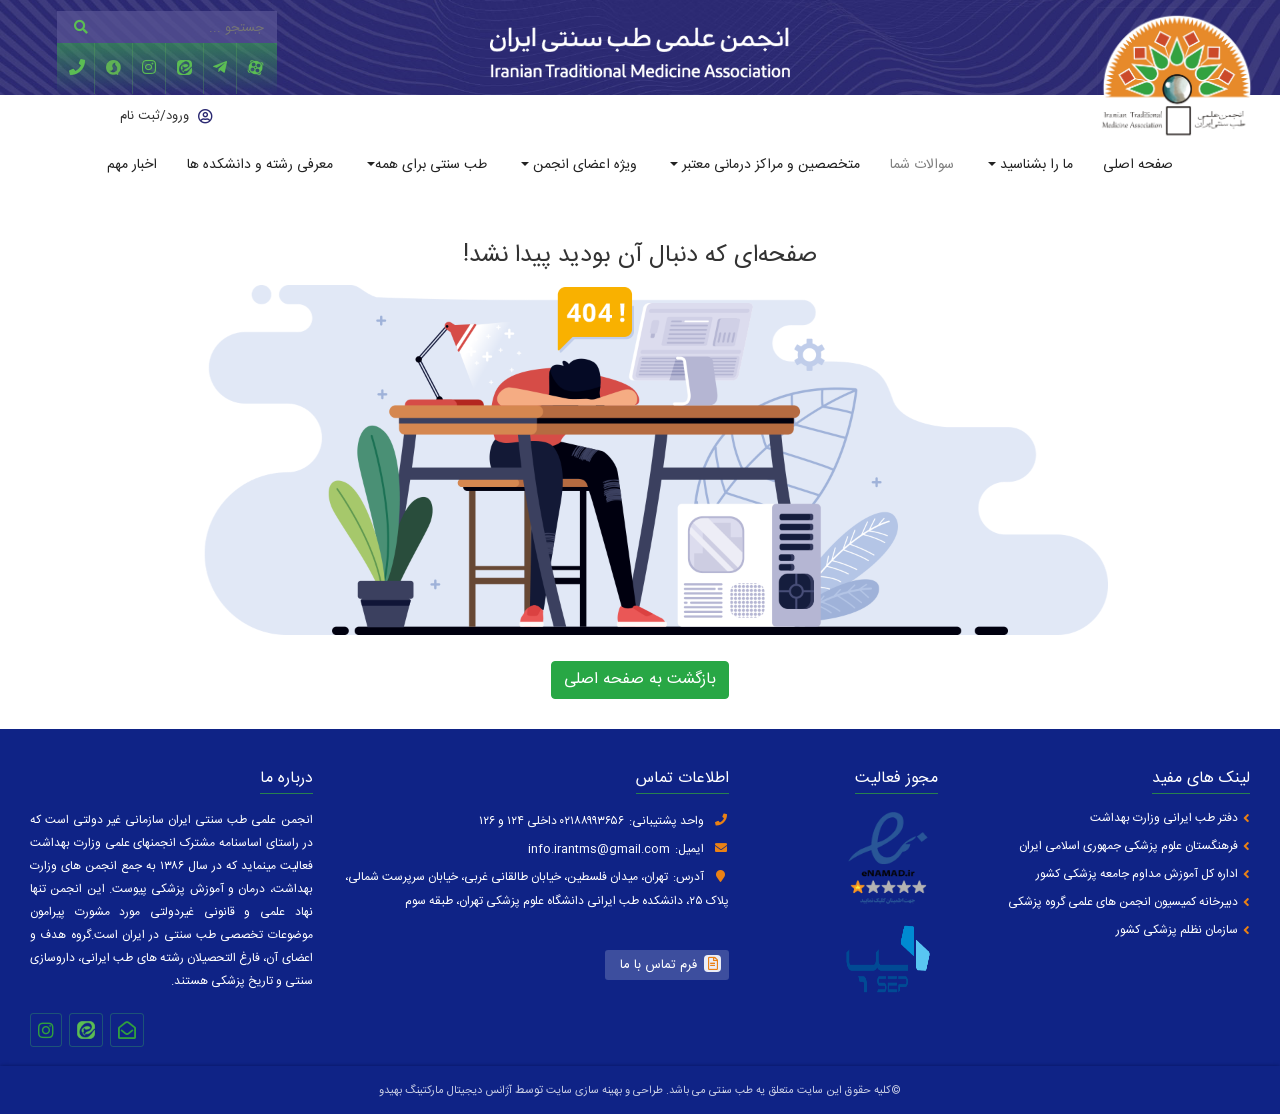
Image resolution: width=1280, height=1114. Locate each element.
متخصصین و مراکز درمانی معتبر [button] (769, 165)
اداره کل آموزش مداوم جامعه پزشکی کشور (1137, 874)
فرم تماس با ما (658, 965)
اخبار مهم (132, 165)
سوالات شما (922, 165)
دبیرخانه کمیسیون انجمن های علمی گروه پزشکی (1123, 902)
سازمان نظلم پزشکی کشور (1177, 930)
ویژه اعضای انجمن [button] (583, 165)
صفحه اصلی (1138, 165)
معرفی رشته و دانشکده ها (260, 165)
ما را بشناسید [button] (1034, 165)
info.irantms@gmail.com (599, 849)
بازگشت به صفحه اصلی (640, 679)
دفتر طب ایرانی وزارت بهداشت (1164, 818)
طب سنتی (731, 1091)
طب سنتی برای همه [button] (431, 165)
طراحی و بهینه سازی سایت (603, 1091)
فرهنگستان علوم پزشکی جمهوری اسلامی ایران (1128, 846)
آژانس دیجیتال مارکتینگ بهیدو (445, 1091)
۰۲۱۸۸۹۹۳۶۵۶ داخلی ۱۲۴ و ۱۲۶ (551, 821)
